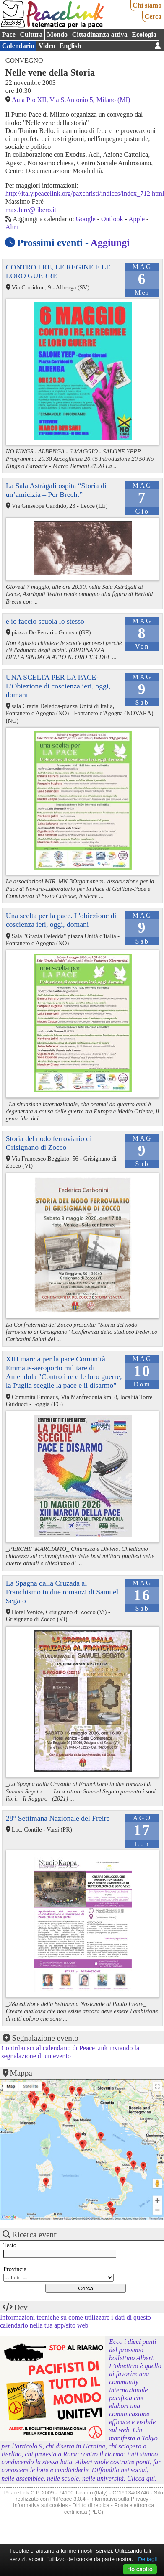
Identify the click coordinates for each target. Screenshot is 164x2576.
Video (47, 45)
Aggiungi (110, 242)
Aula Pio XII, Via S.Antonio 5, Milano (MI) (71, 99)
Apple (136, 219)
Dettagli (147, 2559)
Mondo (57, 34)
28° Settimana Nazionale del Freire (57, 1818)
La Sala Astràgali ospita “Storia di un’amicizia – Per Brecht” (56, 490)
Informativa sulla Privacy (119, 2499)
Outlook (112, 219)
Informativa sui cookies (40, 2505)
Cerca (153, 16)
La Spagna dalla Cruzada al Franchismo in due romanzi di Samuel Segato (62, 1592)
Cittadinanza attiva (100, 34)
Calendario (18, 45)
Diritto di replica (91, 2505)
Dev (21, 2307)
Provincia (14, 2269)
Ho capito (140, 2569)
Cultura (31, 34)
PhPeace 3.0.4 (68, 2499)
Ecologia (144, 34)
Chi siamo (147, 5)
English (70, 45)
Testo (9, 2245)
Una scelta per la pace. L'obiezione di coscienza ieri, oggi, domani (61, 920)
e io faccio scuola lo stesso (45, 621)
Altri (11, 226)
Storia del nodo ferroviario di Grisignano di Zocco (49, 1142)
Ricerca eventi (35, 2234)
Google (86, 219)
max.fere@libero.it (30, 209)
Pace (9, 34)
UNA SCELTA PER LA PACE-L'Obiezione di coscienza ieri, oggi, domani (58, 686)
